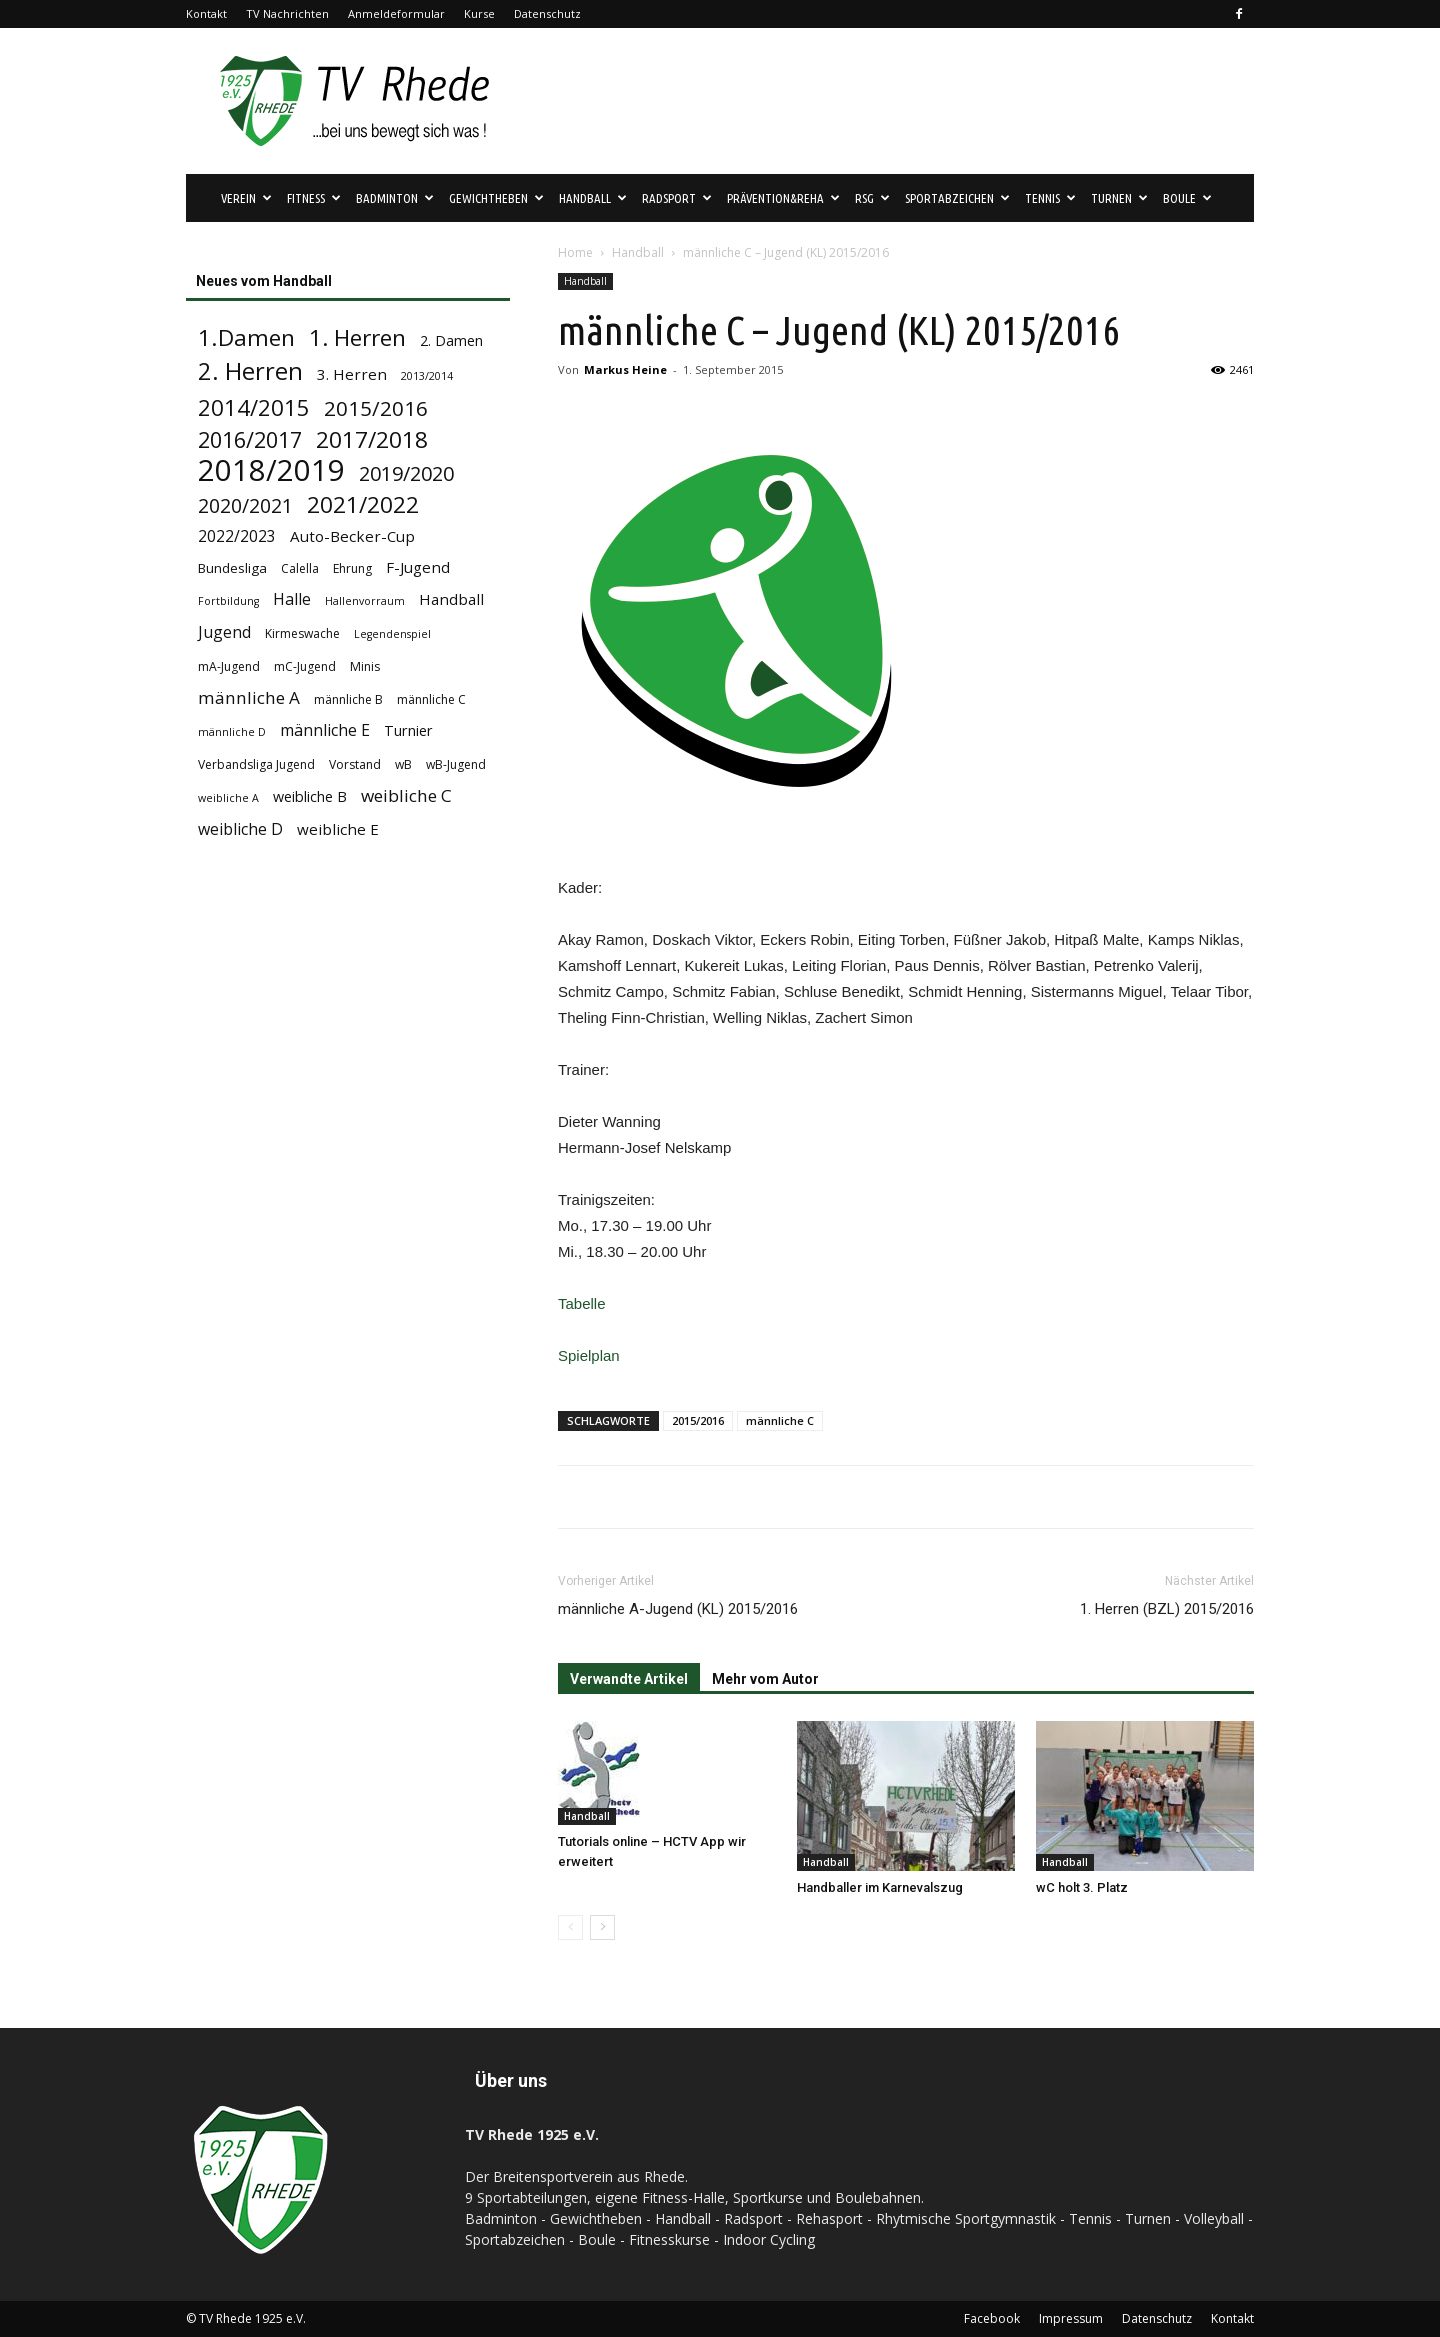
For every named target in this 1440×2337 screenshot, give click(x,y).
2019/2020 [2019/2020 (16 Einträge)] (406, 473)
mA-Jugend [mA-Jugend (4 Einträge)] (229, 666)
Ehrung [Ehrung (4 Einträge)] (352, 568)
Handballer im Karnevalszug (880, 1887)
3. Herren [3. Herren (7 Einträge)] (352, 374)
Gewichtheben (496, 198)
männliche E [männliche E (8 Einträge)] (325, 730)
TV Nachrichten (287, 13)
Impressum (1071, 2318)
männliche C (780, 1420)
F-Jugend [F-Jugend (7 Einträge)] (418, 567)
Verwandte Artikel (629, 1679)
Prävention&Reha (783, 198)
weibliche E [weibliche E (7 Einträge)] (338, 829)
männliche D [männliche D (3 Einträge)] (232, 732)
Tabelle (582, 1303)
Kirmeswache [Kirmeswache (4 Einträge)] (302, 633)
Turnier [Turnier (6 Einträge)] (408, 730)
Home (575, 252)
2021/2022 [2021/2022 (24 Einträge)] (363, 504)
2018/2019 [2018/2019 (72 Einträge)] (271, 470)
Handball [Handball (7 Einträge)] (451, 599)
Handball (593, 198)
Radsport (677, 198)
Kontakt (206, 13)
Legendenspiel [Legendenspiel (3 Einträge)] (392, 634)
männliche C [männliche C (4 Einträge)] (431, 699)
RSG (872, 198)
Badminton (395, 198)
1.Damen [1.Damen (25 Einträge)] (246, 337)
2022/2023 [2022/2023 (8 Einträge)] (237, 536)
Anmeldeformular (396, 13)
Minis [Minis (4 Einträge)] (365, 666)
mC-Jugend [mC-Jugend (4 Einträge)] (305, 666)
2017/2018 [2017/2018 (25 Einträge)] (372, 439)
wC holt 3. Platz (1082, 1887)
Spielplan (589, 1355)
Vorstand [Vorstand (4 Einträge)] (355, 764)
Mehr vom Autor (765, 1679)
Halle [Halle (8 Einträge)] (292, 599)
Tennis (1050, 198)
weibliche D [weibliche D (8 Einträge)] (240, 829)
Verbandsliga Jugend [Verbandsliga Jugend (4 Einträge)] (256, 764)
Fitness (314, 198)
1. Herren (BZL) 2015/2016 (1167, 1609)
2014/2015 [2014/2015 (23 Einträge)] (254, 407)
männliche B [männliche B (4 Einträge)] (348, 699)
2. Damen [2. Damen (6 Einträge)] (451, 340)
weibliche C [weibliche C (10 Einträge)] (406, 795)
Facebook (992, 2318)
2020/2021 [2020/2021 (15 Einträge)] (245, 505)
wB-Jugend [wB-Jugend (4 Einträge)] (456, 764)
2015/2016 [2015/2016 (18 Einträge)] (376, 408)
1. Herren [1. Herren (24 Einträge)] (357, 337)
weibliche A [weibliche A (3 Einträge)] (228, 798)
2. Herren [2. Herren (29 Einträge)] (250, 371)
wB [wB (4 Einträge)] (403, 764)
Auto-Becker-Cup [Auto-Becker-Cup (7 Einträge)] (352, 536)
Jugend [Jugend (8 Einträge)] (224, 632)
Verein (246, 198)
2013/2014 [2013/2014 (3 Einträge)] (427, 376)
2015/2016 (698, 1420)
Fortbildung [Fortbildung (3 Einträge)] (228, 601)
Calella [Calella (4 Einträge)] (300, 568)
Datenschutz (547, 13)
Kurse (479, 13)
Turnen (1119, 198)
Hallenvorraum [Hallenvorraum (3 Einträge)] (365, 601)
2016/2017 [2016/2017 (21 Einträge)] (250, 439)
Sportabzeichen (957, 198)
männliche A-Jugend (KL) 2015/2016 (678, 1609)
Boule (1187, 198)
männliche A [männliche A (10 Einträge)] (249, 697)
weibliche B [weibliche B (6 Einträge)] (310, 796)
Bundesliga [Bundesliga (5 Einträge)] (232, 568)
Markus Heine (625, 369)
